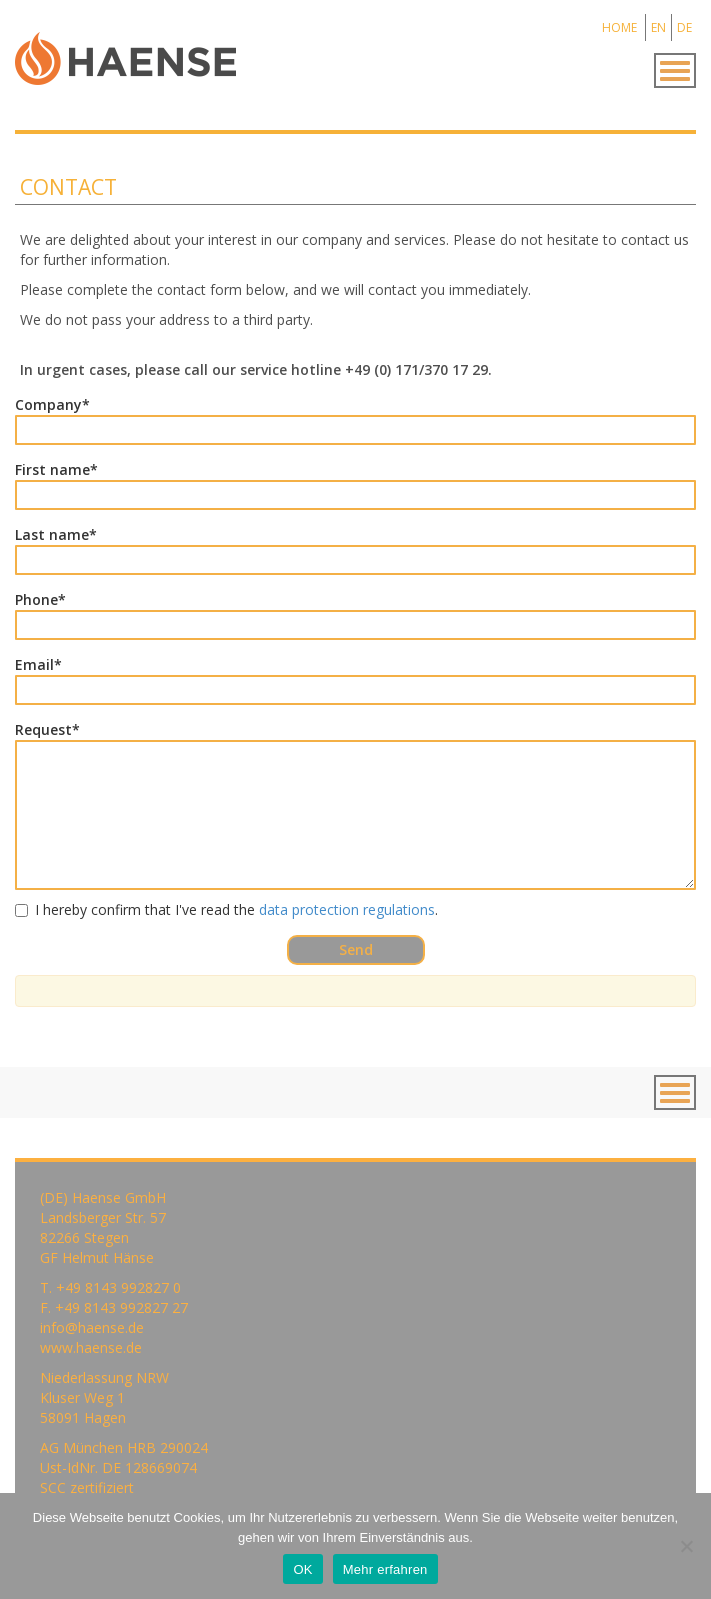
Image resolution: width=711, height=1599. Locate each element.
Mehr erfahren (385, 1569)
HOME (619, 27)
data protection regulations (347, 909)
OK (302, 1569)
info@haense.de (92, 1327)
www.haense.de (91, 1347)
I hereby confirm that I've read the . (226, 909)
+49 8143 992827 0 (118, 1287)
